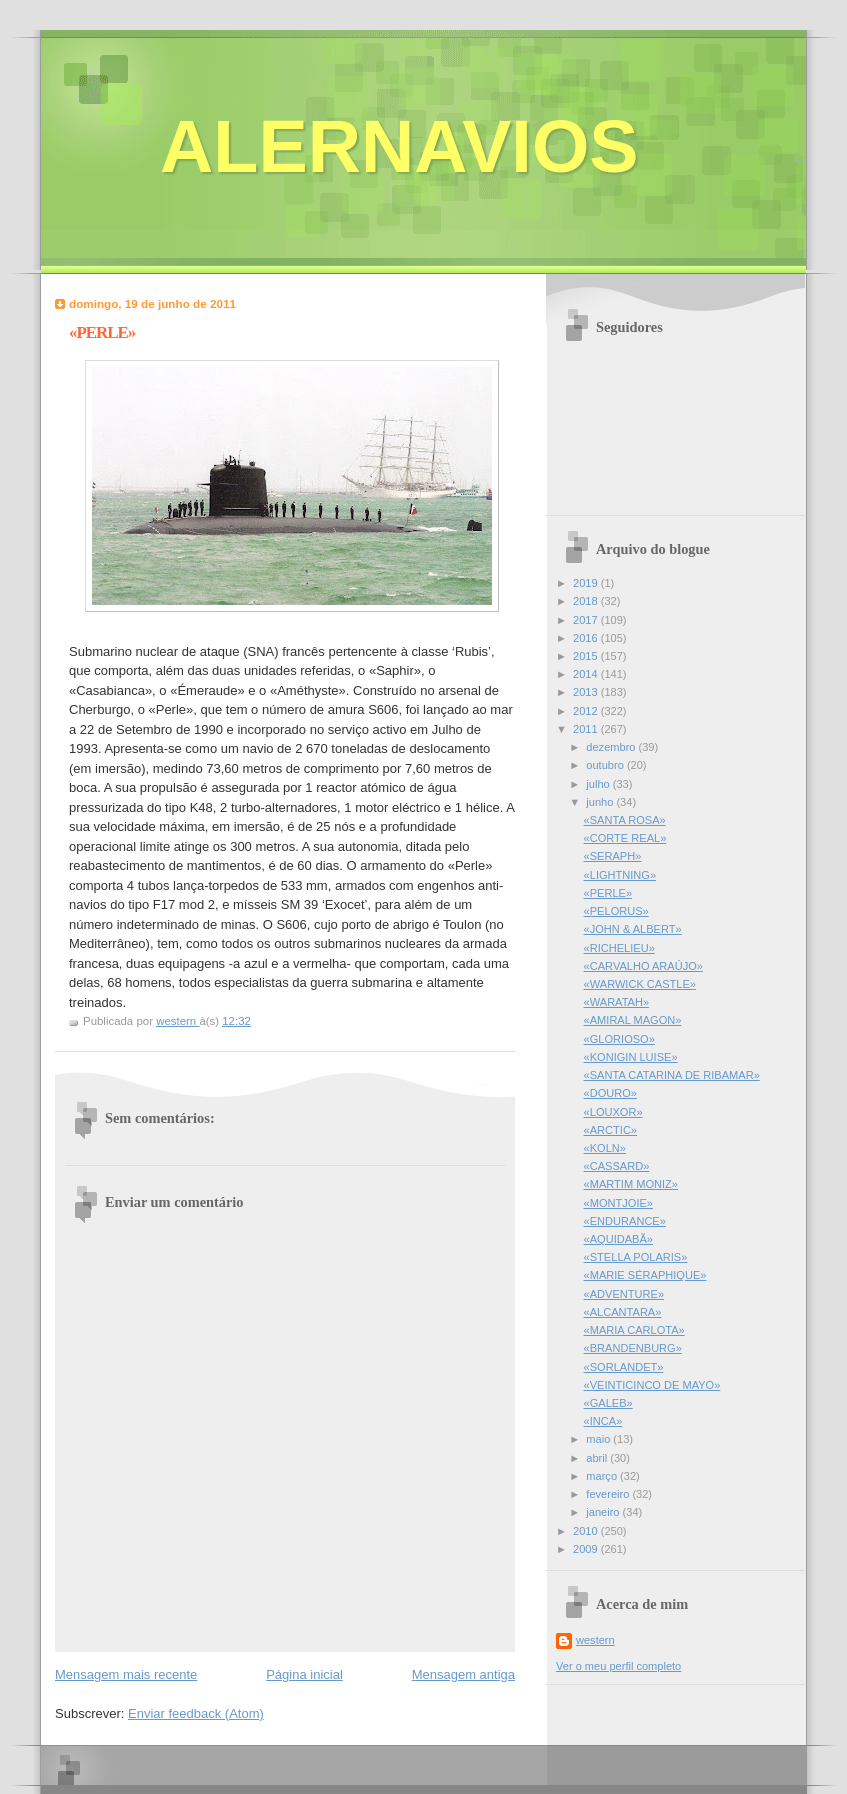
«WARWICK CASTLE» (640, 984)
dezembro (612, 747)
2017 (587, 620)
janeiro (604, 1512)
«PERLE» (608, 893)
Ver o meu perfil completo (618, 1666)
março (603, 1476)
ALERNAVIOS (399, 146)
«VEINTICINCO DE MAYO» (652, 1385)
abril (598, 1458)
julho (599, 784)
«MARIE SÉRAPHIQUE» (645, 1275)
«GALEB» (608, 1403)
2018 (587, 601)
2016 (587, 638)
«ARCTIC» (610, 1130)
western (595, 1640)
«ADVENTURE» (624, 1294)
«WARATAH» (616, 1002)
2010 (587, 1531)
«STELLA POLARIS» (636, 1257)
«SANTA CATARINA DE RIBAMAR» (672, 1075)
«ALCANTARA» (623, 1312)
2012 (587, 711)
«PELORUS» (616, 911)
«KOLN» (605, 1148)
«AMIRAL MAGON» (633, 1020)
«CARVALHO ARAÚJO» (643, 966)
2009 (587, 1549)
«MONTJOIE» (618, 1203)
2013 (587, 692)
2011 (587, 729)
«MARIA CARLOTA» (634, 1330)
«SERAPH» (613, 856)
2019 (587, 583)
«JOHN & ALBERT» (633, 929)
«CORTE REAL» (625, 838)
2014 (587, 674)
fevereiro (609, 1494)
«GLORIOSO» (619, 1039)
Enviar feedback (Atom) (196, 1713)
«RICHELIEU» (619, 948)
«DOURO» (610, 1093)
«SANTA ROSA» (625, 820)
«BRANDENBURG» (633, 1348)
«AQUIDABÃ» (618, 1239)
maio (599, 1439)
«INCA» (603, 1421)
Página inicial (304, 1674)
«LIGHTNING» (620, 875)
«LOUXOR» (613, 1112)
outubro (606, 765)
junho (601, 802)
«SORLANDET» (624, 1367)
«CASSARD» (617, 1166)
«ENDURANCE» (625, 1221)
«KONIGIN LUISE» (631, 1057)
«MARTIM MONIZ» (631, 1184)
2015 (587, 656)
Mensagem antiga (463, 1674)
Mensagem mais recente (126, 1674)
